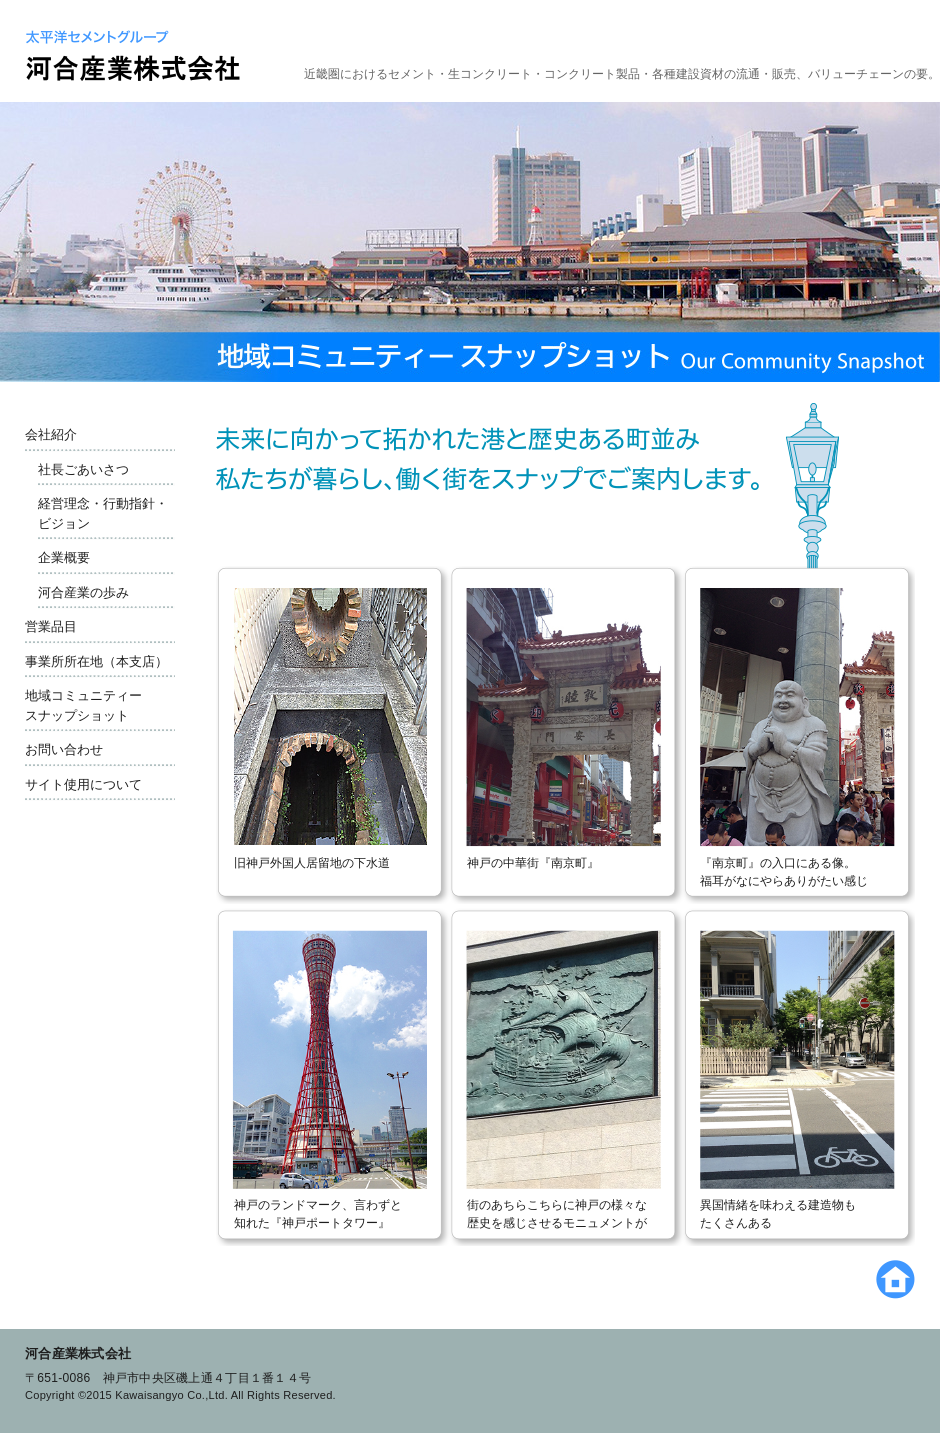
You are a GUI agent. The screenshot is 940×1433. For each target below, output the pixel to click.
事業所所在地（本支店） (96, 661)
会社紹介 (51, 434)
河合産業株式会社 (78, 1353)
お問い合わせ (64, 749)
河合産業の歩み (83, 592)
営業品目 (51, 626)
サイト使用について (83, 784)
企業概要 (64, 557)
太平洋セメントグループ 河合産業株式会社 (133, 56)
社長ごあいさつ (83, 469)
